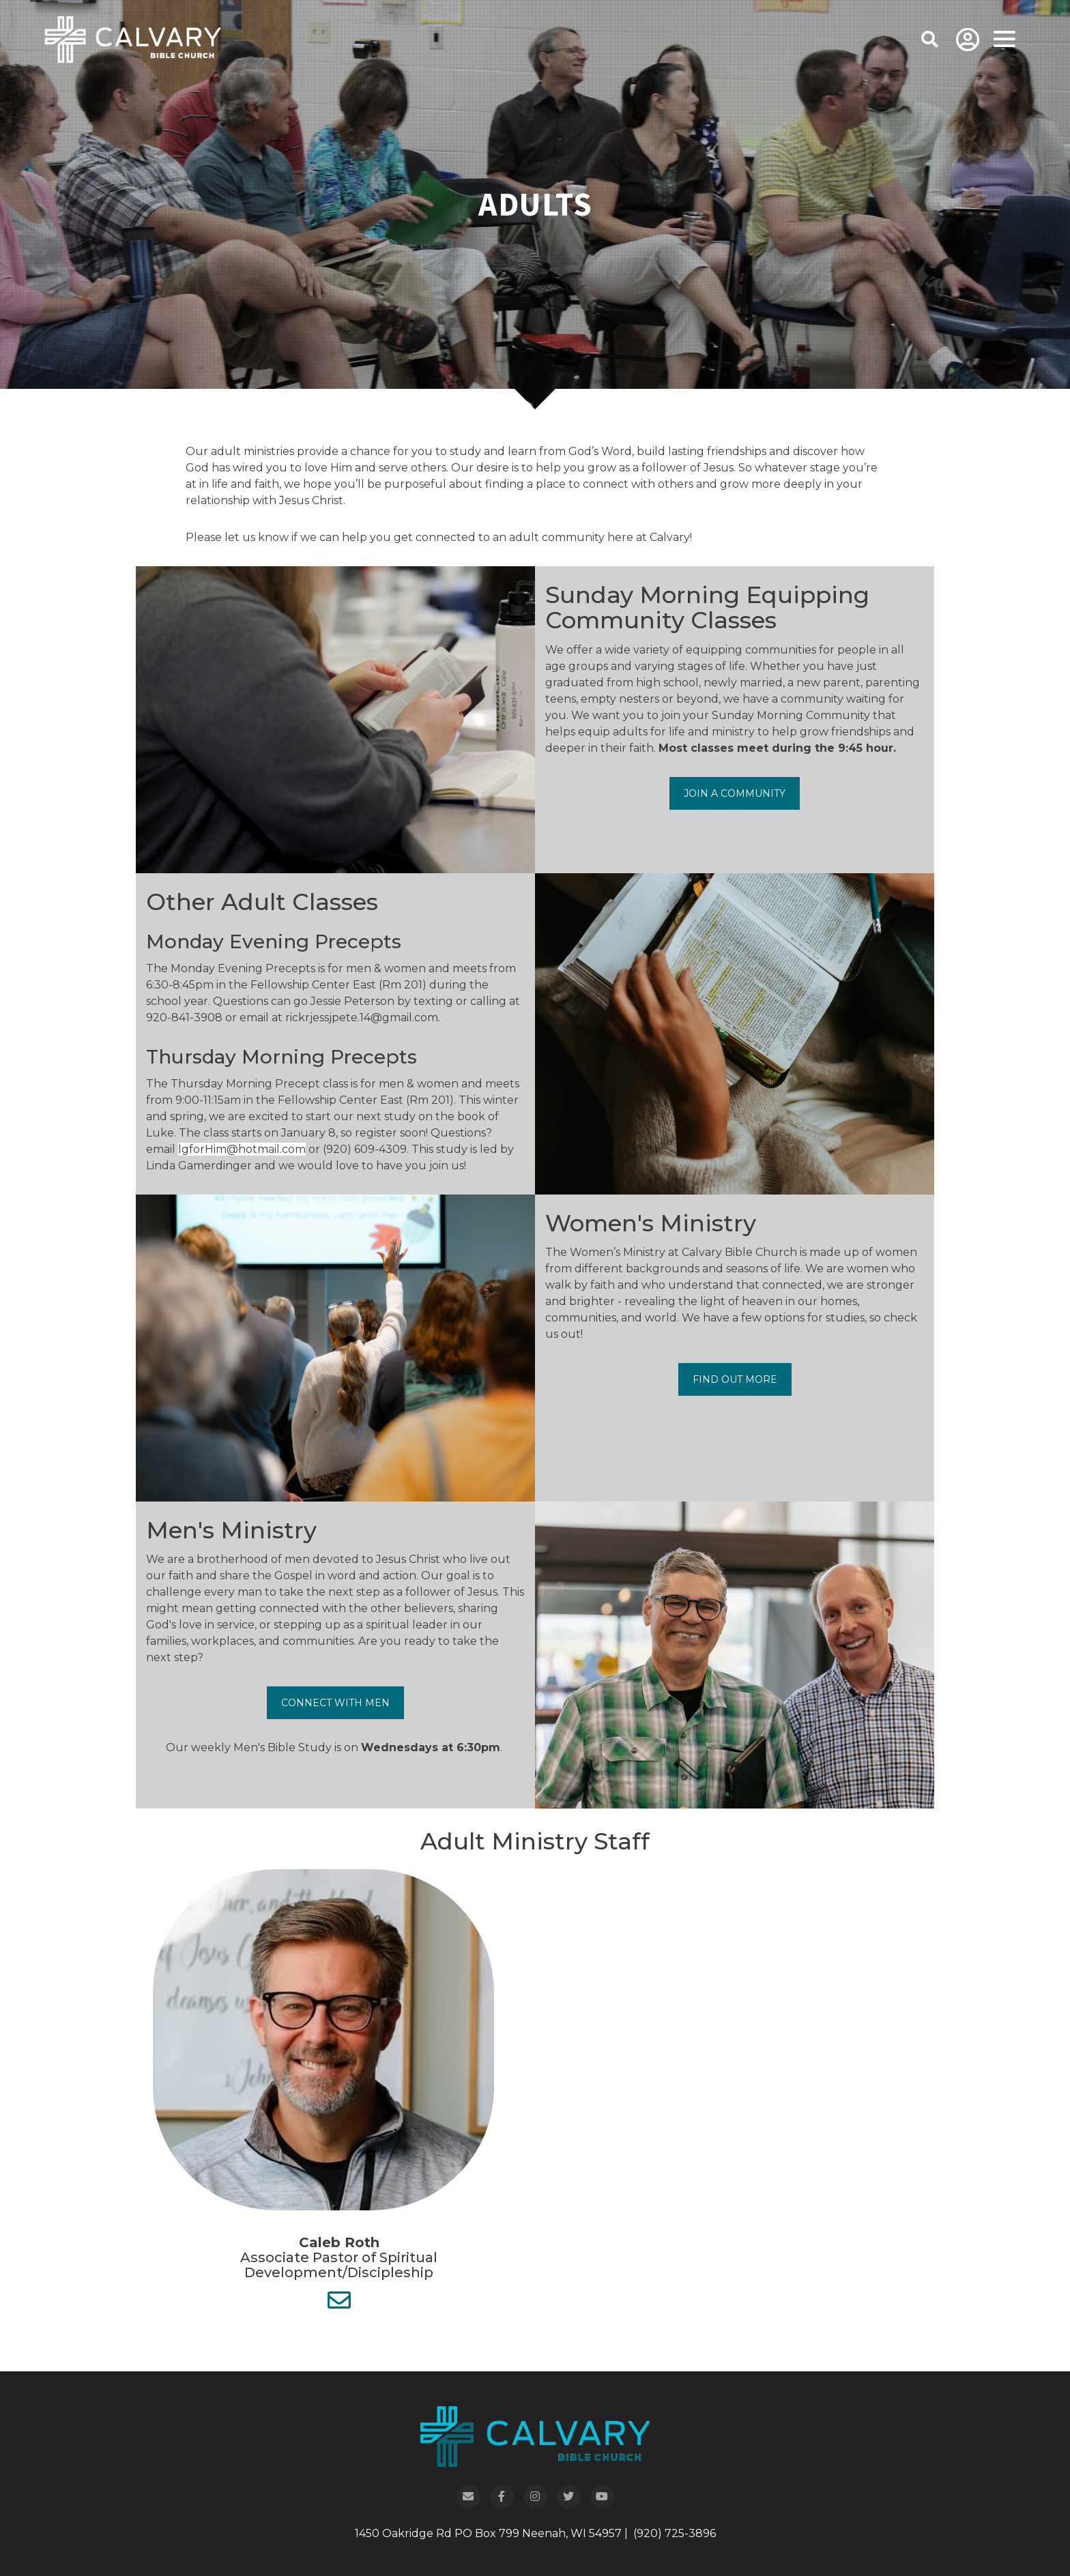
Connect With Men (335, 1703)
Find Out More (735, 1379)
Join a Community (734, 793)
